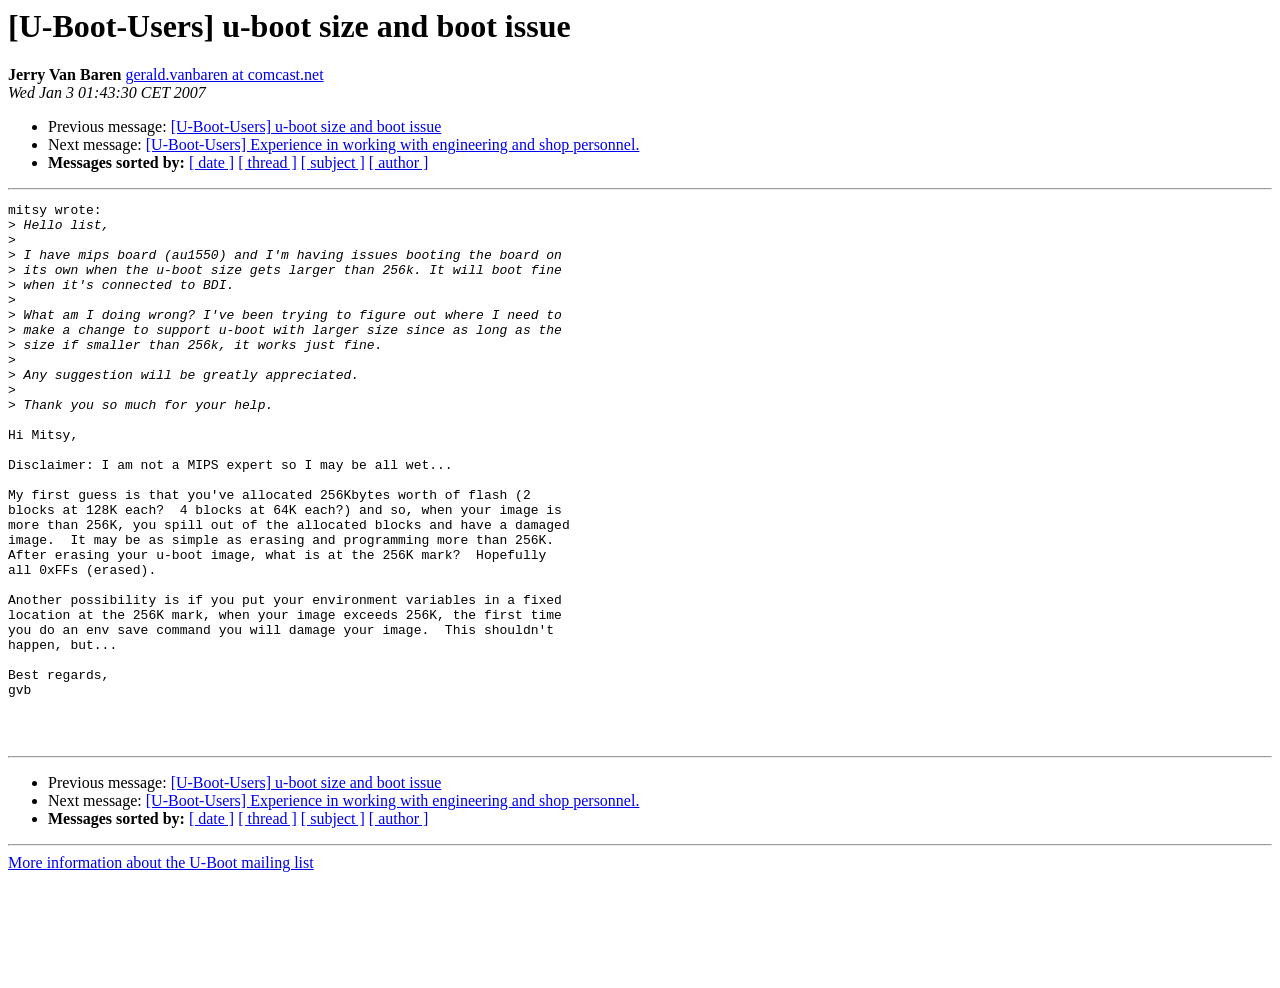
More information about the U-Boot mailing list (161, 970)
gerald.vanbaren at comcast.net (224, 74)
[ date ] (211, 162)
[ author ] (399, 162)
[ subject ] (333, 162)
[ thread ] (267, 162)
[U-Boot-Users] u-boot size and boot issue (306, 126)
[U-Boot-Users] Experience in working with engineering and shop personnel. (393, 144)
